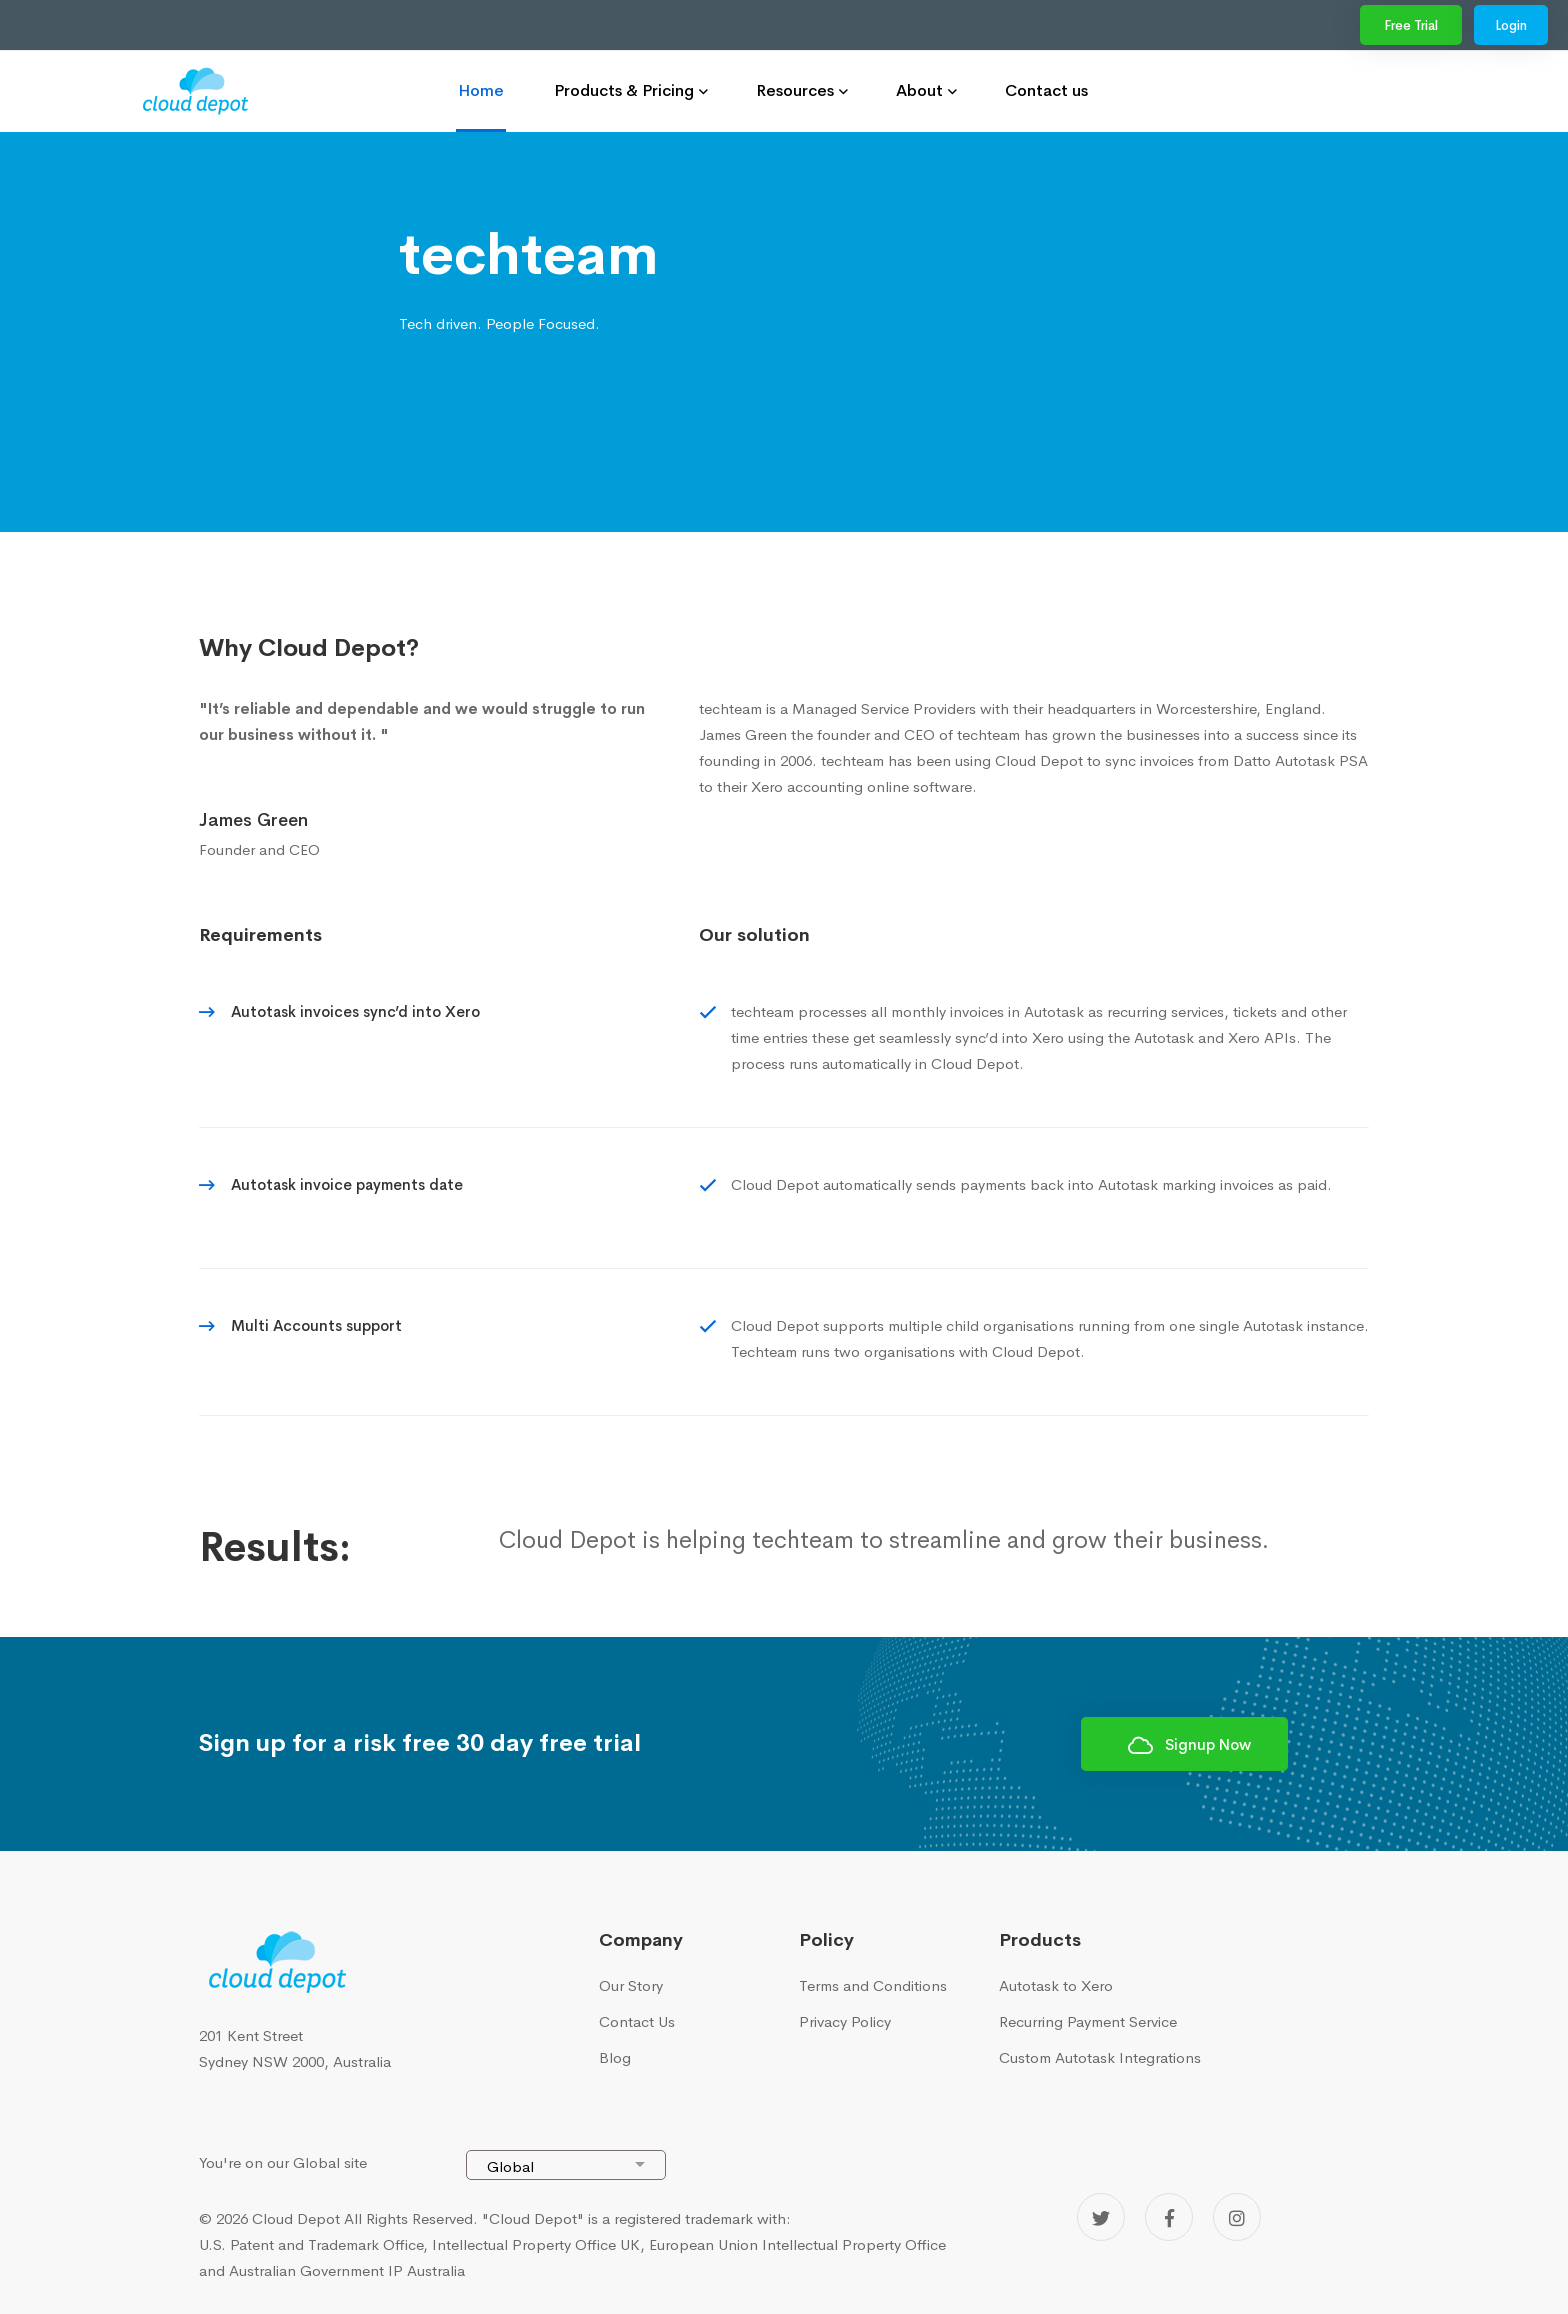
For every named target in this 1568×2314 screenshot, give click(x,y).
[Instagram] (1237, 2217)
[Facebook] (1169, 2217)
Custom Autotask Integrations (1100, 2057)
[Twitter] (1101, 2217)
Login (1511, 25)
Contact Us (637, 2021)
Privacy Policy (845, 2021)
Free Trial (1411, 25)
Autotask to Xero (1056, 1985)
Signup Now (1189, 1745)
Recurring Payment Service (1088, 2021)
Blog (615, 2057)
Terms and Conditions (873, 1985)
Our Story (631, 1985)
